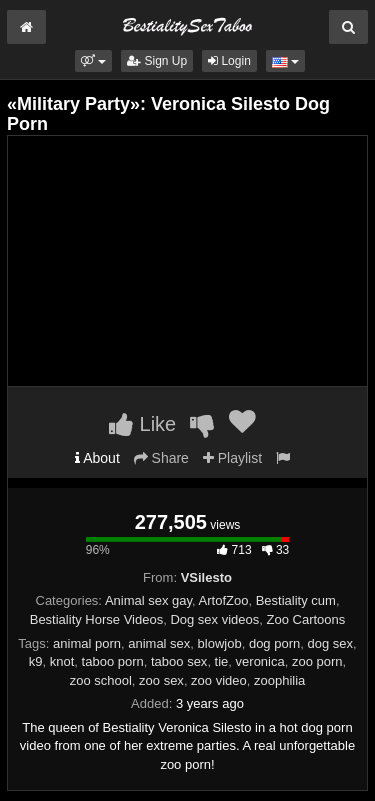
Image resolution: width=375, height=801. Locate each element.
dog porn (274, 643)
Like (142, 424)
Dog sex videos (214, 619)
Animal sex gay (148, 600)
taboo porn (113, 661)
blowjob (220, 643)
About (97, 458)
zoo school (101, 680)
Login (229, 61)
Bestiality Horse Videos (96, 619)
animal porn (87, 643)
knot (62, 661)
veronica (260, 661)
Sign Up (157, 61)
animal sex (159, 643)
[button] (93, 61)
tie (222, 661)
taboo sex (179, 661)
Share (161, 458)
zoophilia (279, 680)
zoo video (219, 680)
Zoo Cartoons (306, 619)
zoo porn (317, 661)
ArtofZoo (224, 600)
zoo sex (161, 680)
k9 (36, 661)
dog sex (330, 643)
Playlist (232, 458)
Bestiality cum (296, 600)
